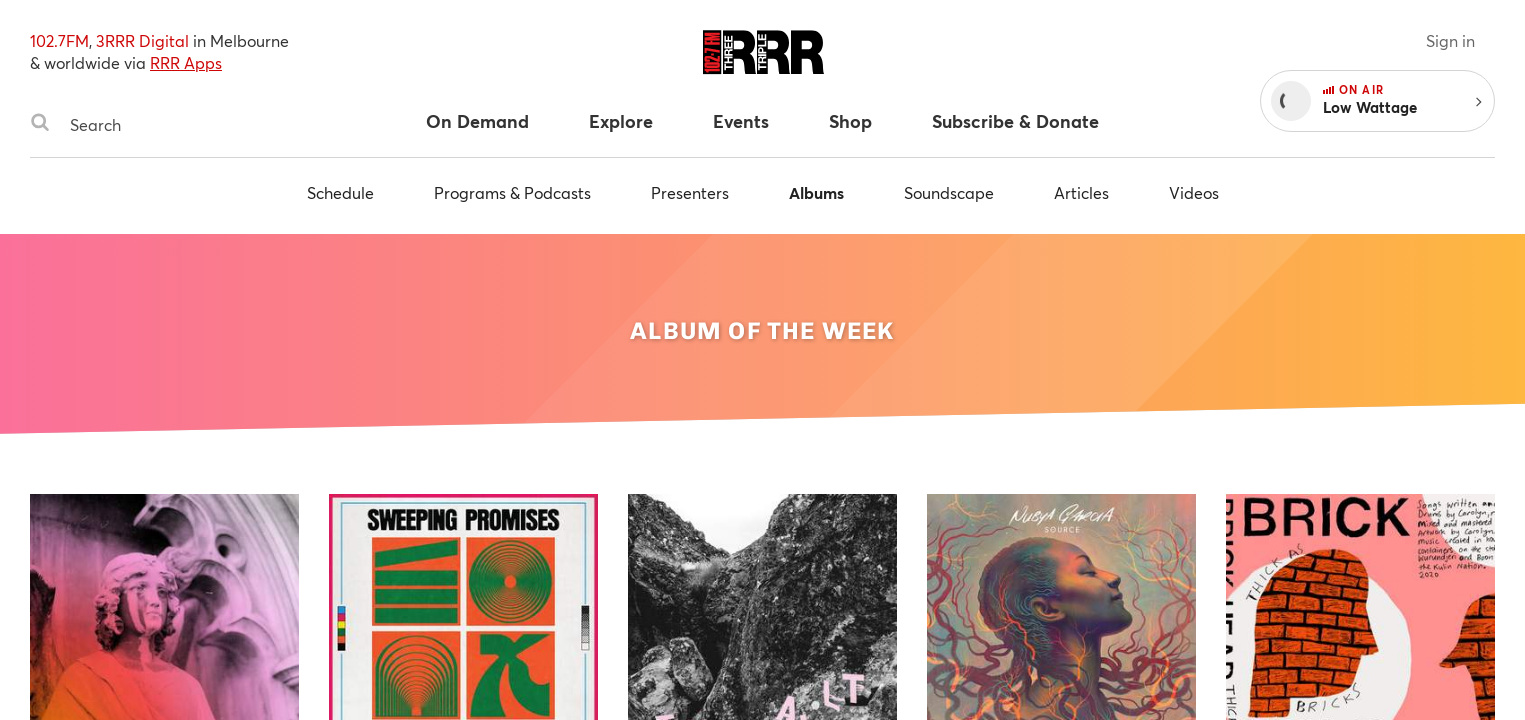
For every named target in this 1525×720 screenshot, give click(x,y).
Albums (816, 192)
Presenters (690, 192)
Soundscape (949, 192)
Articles (1081, 192)
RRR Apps (186, 62)
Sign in (1450, 40)
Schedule (340, 192)
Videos (1194, 192)
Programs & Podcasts (512, 192)
